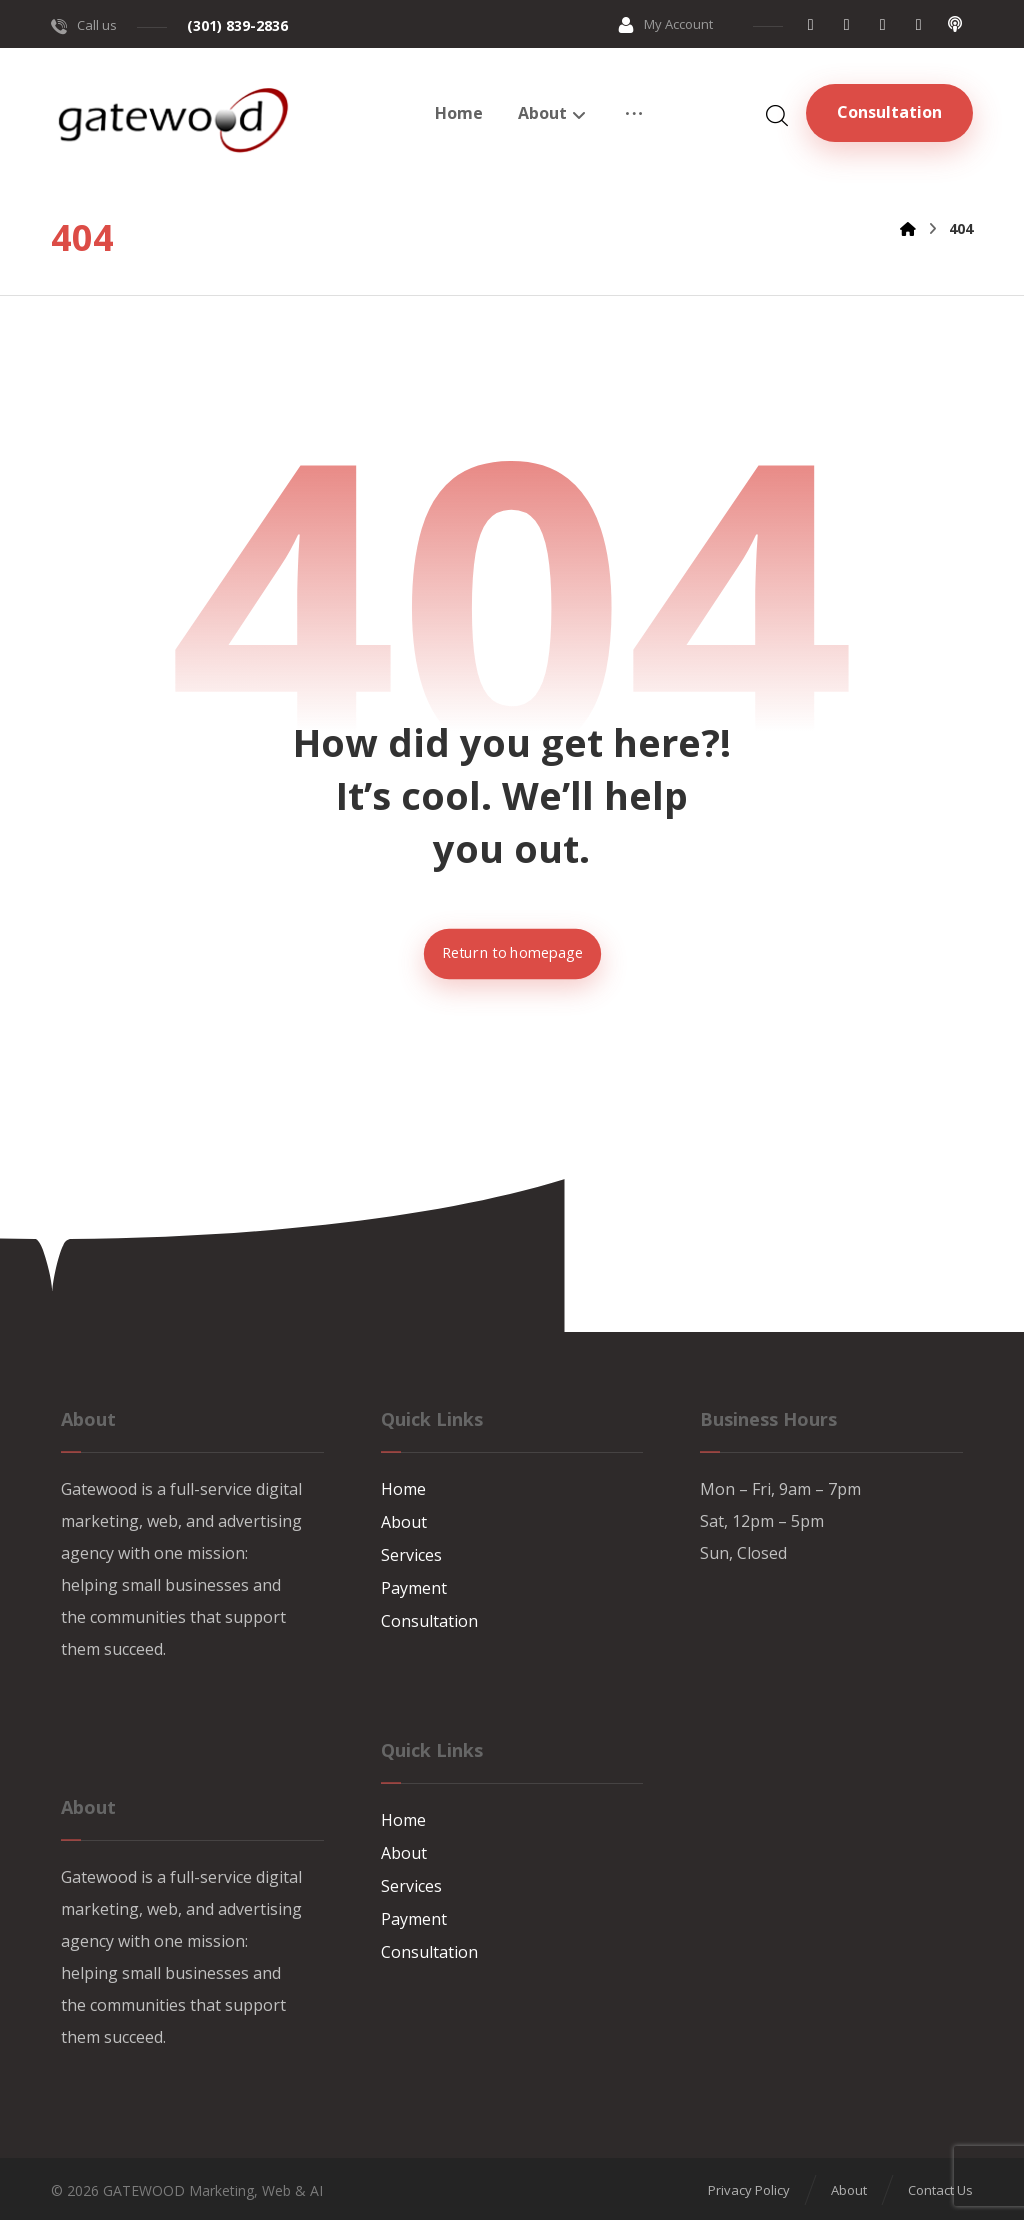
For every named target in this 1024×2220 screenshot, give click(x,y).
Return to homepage (511, 954)
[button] (811, 24)
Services (411, 1553)
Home (403, 1489)
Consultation (429, 1617)
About (404, 1521)
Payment (414, 1585)
